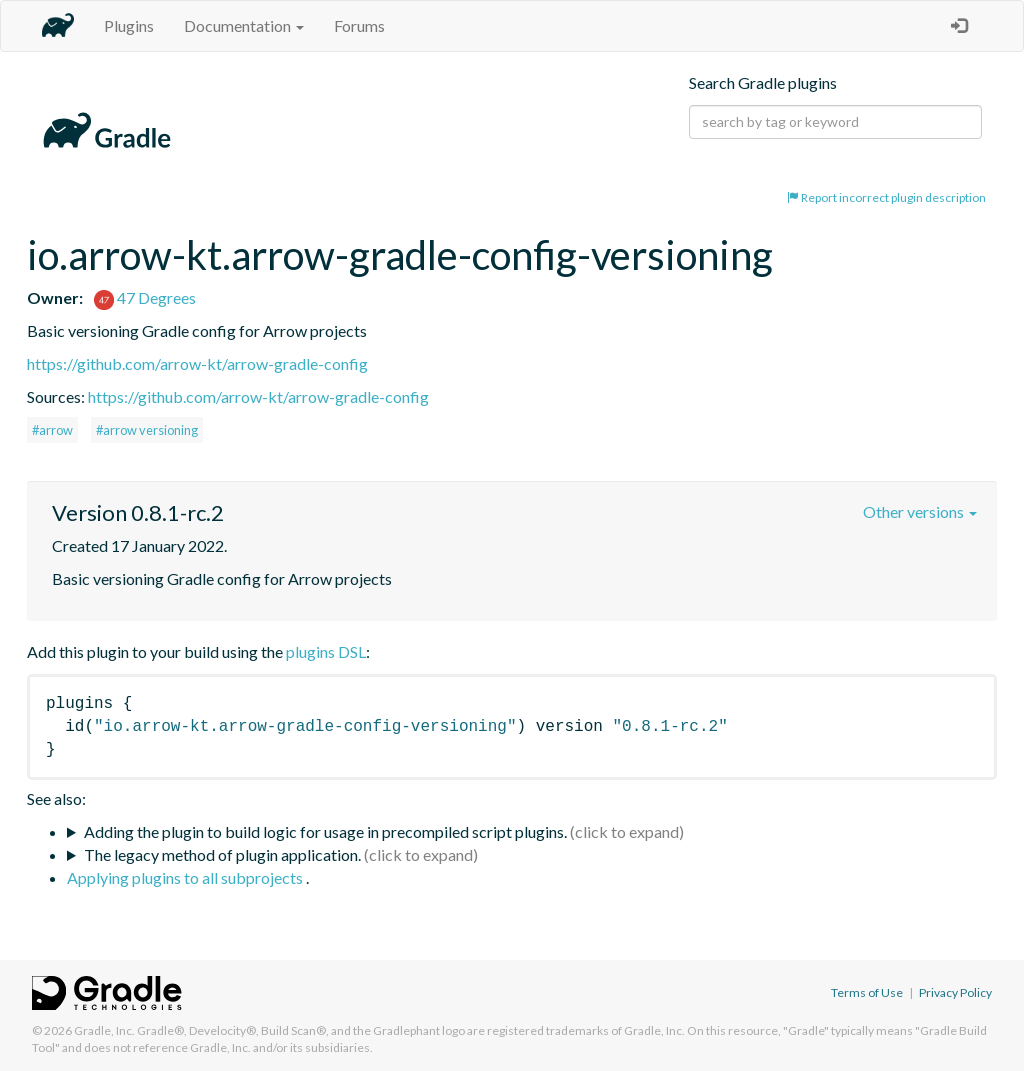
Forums (359, 25)
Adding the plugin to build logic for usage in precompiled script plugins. (325, 831)
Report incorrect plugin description (886, 197)
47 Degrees (145, 297)
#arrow (52, 430)
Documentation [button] (244, 25)
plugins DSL (326, 651)
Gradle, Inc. (104, 1030)
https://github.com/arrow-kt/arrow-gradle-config (197, 363)
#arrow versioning (147, 430)
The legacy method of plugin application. (222, 854)
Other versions (920, 511)
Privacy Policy (955, 992)
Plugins (129, 25)
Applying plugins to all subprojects (186, 877)
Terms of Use (867, 992)
